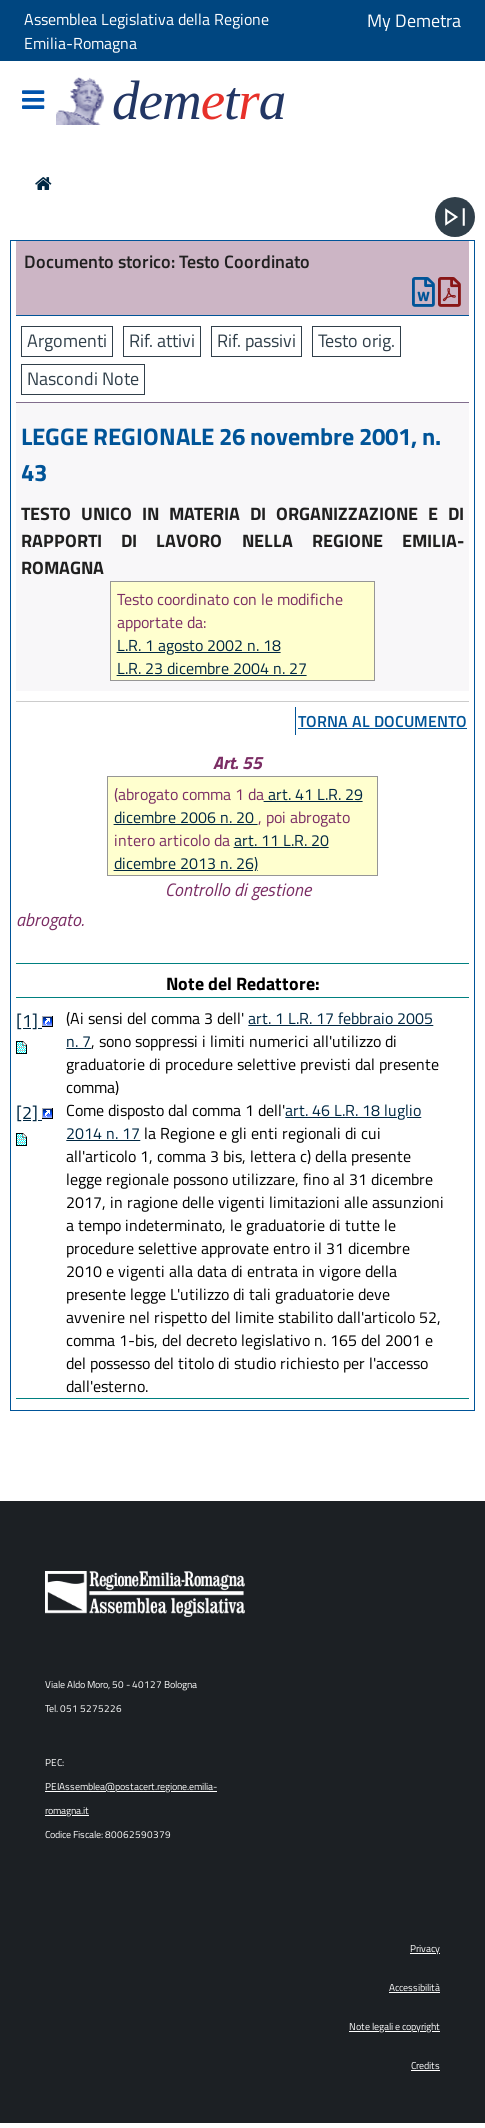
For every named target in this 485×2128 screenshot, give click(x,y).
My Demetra (414, 20)
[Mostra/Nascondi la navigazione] (33, 101)
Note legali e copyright (394, 2026)
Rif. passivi (256, 340)
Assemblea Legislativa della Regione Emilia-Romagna (146, 31)
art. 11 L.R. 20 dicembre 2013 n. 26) (221, 851)
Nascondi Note (83, 378)
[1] (29, 1020)
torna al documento (382, 721)
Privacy (425, 1948)
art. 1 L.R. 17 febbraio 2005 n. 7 (249, 1029)
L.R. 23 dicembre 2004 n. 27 (212, 668)
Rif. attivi (162, 340)
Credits (425, 2065)
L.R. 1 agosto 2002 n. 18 (199, 645)
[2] (29, 1112)
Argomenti (67, 340)
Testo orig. (356, 340)
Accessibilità (414, 1987)
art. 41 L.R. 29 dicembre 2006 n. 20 (238, 805)
